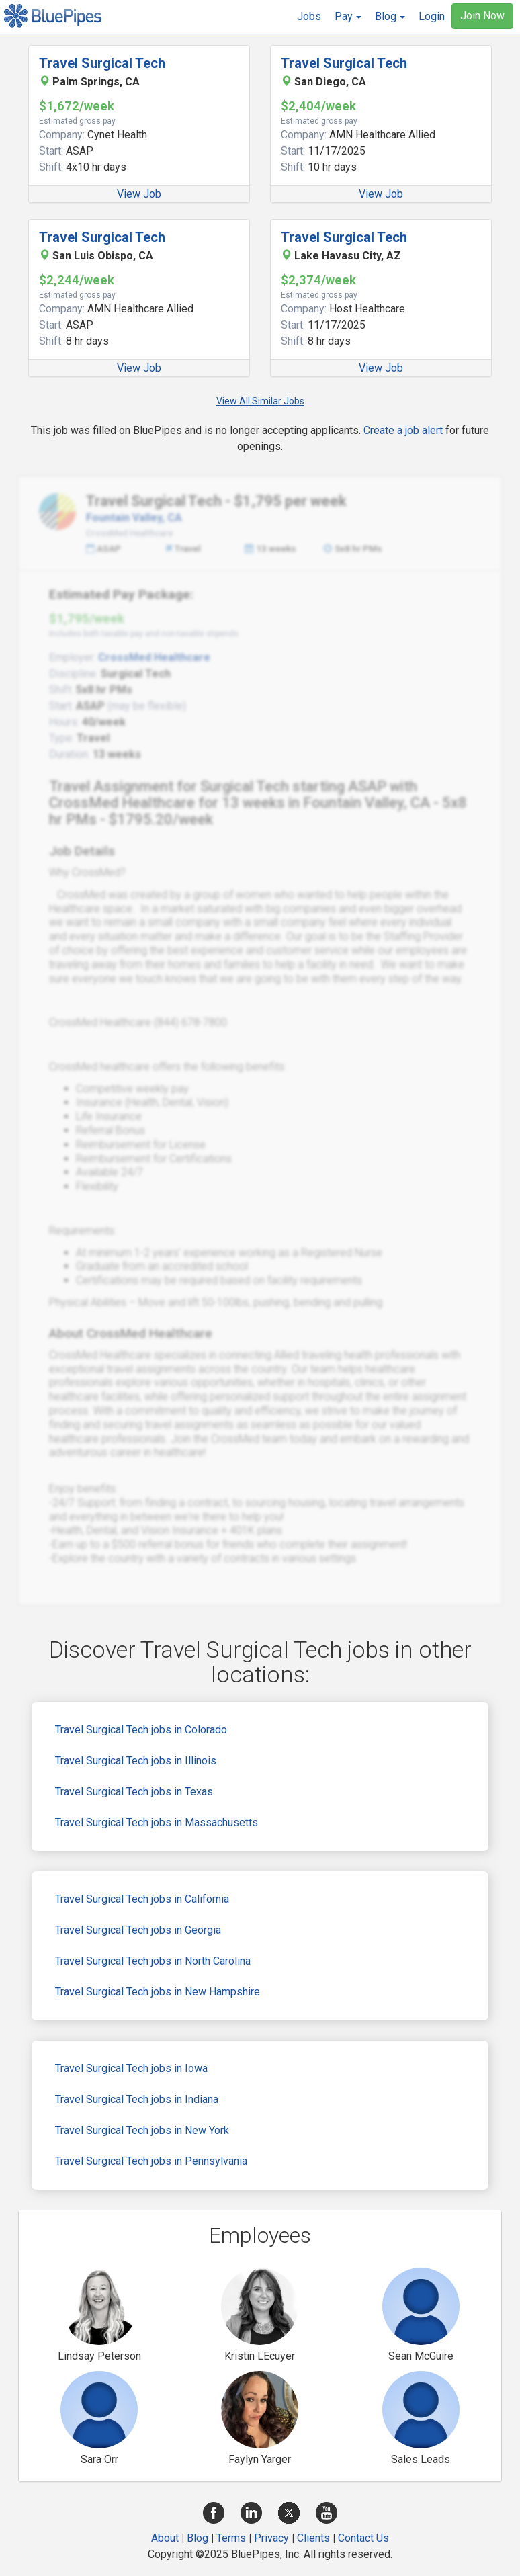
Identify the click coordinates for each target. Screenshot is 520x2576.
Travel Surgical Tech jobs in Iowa (131, 2068)
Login (432, 16)
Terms (231, 2538)
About (165, 2538)
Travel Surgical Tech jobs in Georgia (138, 1930)
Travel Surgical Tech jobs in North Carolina (153, 1961)
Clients (313, 2538)
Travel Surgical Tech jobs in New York (142, 2130)
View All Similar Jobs (260, 401)
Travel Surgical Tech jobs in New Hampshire (157, 1991)
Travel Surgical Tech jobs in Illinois (135, 1760)
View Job (139, 193)
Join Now (482, 15)
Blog (197, 2538)
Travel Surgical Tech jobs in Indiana (136, 2099)
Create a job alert (403, 430)
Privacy (271, 2538)
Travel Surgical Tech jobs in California (142, 1899)
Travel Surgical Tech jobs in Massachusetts (156, 1822)
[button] (348, 17)
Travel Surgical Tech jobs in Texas (134, 1791)
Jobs (309, 16)
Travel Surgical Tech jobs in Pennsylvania (151, 2161)
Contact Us (363, 2538)
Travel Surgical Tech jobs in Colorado (141, 1729)
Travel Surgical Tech (102, 63)
